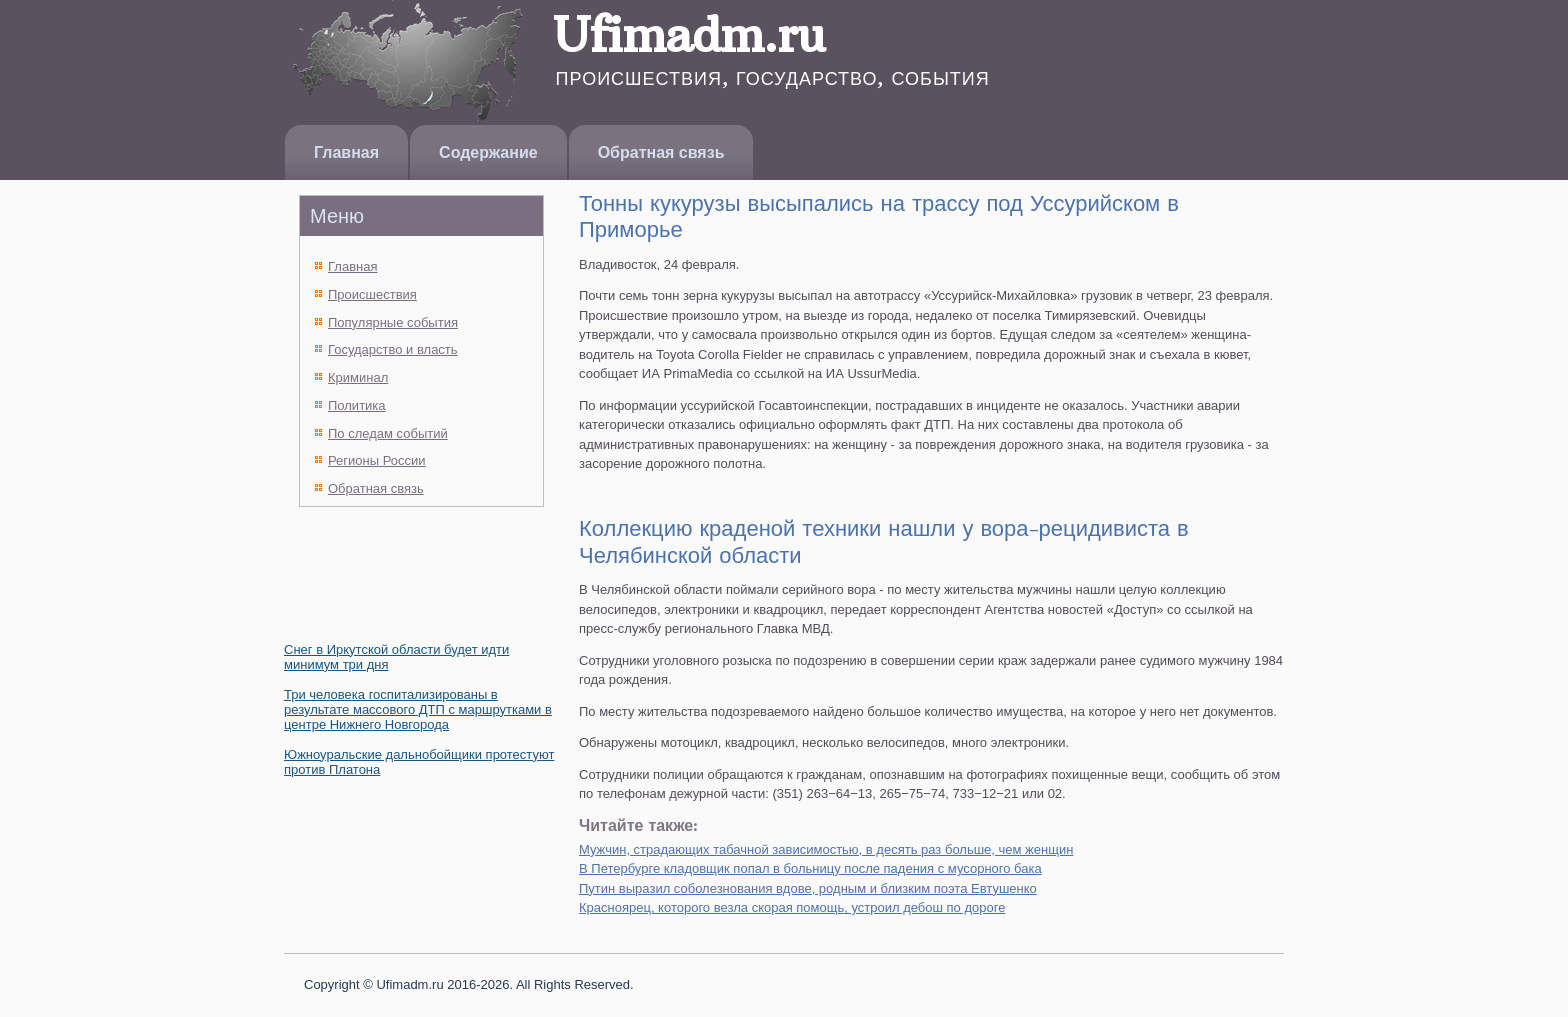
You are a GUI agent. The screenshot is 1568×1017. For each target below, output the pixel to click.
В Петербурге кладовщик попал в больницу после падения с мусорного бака (810, 868)
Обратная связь (661, 152)
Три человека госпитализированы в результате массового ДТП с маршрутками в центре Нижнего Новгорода (418, 709)
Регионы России (377, 460)
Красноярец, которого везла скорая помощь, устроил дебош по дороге (792, 907)
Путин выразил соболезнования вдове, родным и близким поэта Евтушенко (808, 888)
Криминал (358, 377)
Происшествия (372, 294)
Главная (346, 152)
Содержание (488, 152)
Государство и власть (393, 349)
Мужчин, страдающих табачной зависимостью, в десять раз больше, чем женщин (826, 849)
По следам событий (388, 433)
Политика (357, 405)
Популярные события (393, 322)
